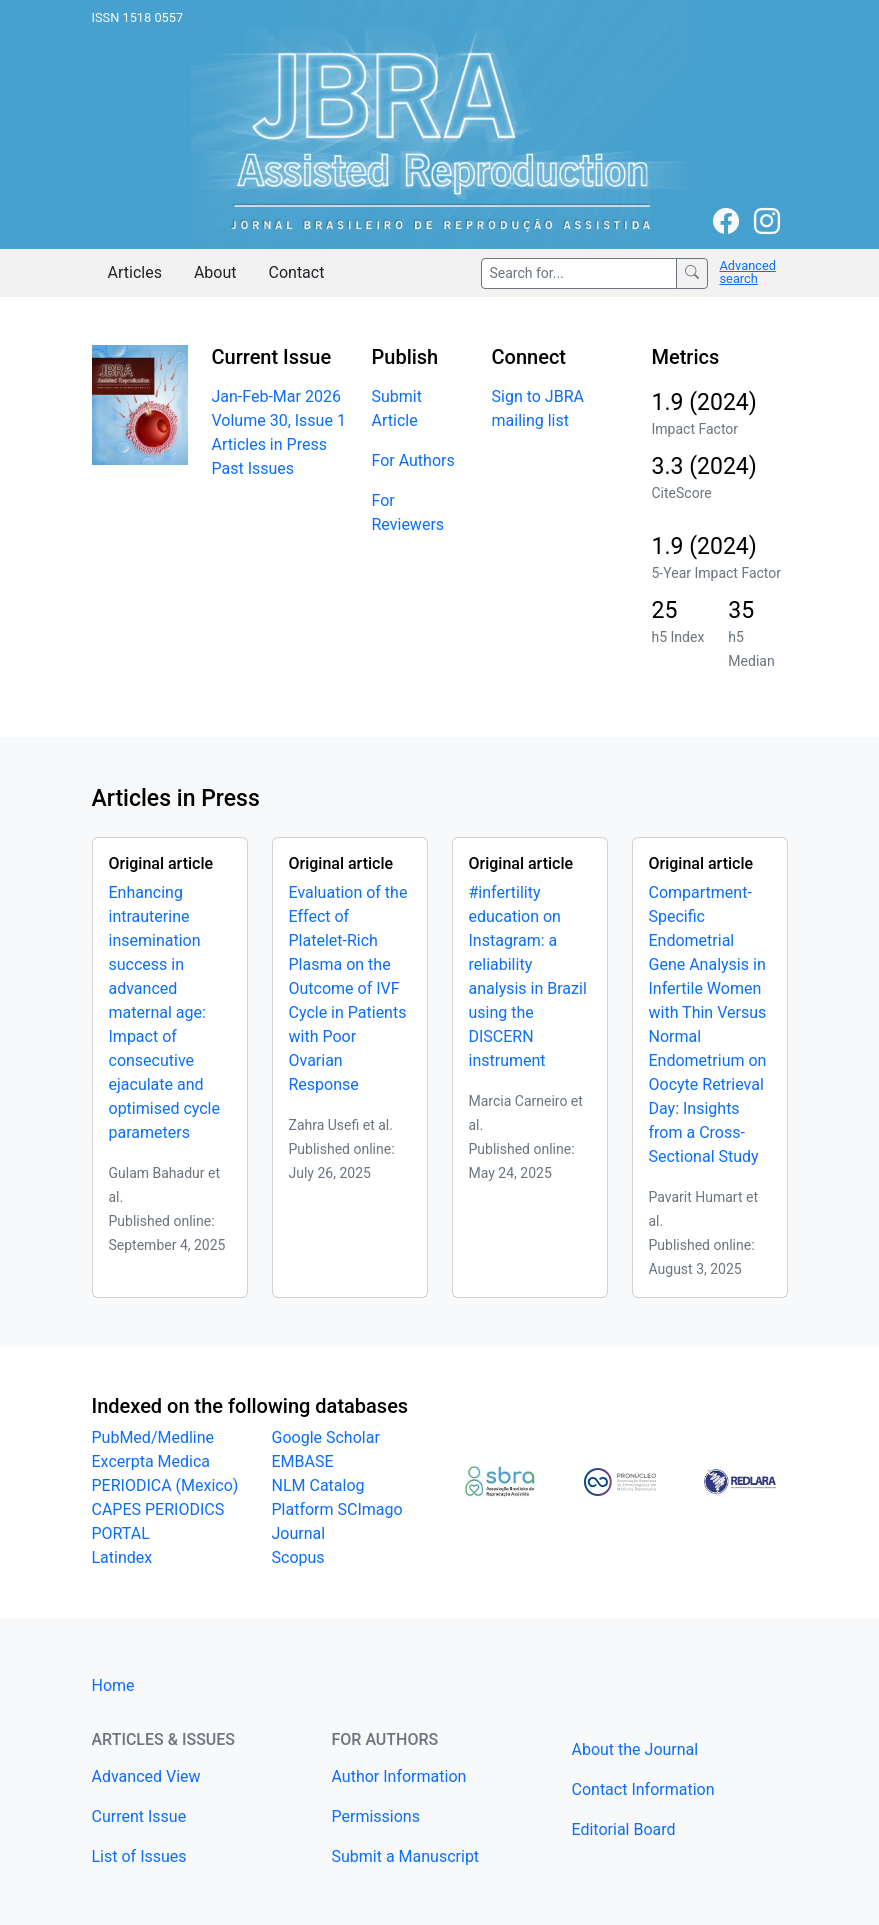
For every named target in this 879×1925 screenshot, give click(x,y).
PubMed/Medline (153, 1437)
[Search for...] (579, 273)
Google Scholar (326, 1437)
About (215, 272)
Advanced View (146, 1776)
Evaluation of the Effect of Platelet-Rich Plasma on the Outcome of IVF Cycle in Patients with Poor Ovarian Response (348, 988)
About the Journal (635, 1749)
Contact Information (643, 1789)
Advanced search (748, 272)
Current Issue (139, 1816)
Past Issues (253, 468)
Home (113, 1685)
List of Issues (139, 1856)
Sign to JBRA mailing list (538, 408)
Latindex (122, 1557)
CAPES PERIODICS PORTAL (158, 1521)
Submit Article (397, 408)
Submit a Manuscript (406, 1856)
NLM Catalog (318, 1485)
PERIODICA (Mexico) (165, 1485)
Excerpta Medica (151, 1461)
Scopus (298, 1557)
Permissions (376, 1816)
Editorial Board (624, 1829)
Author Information (399, 1776)
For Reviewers (408, 512)
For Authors (413, 460)
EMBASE (303, 1461)
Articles (135, 272)
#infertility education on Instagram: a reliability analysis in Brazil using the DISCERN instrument (528, 976)
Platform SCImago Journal (337, 1521)
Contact (297, 272)
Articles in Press (269, 444)
